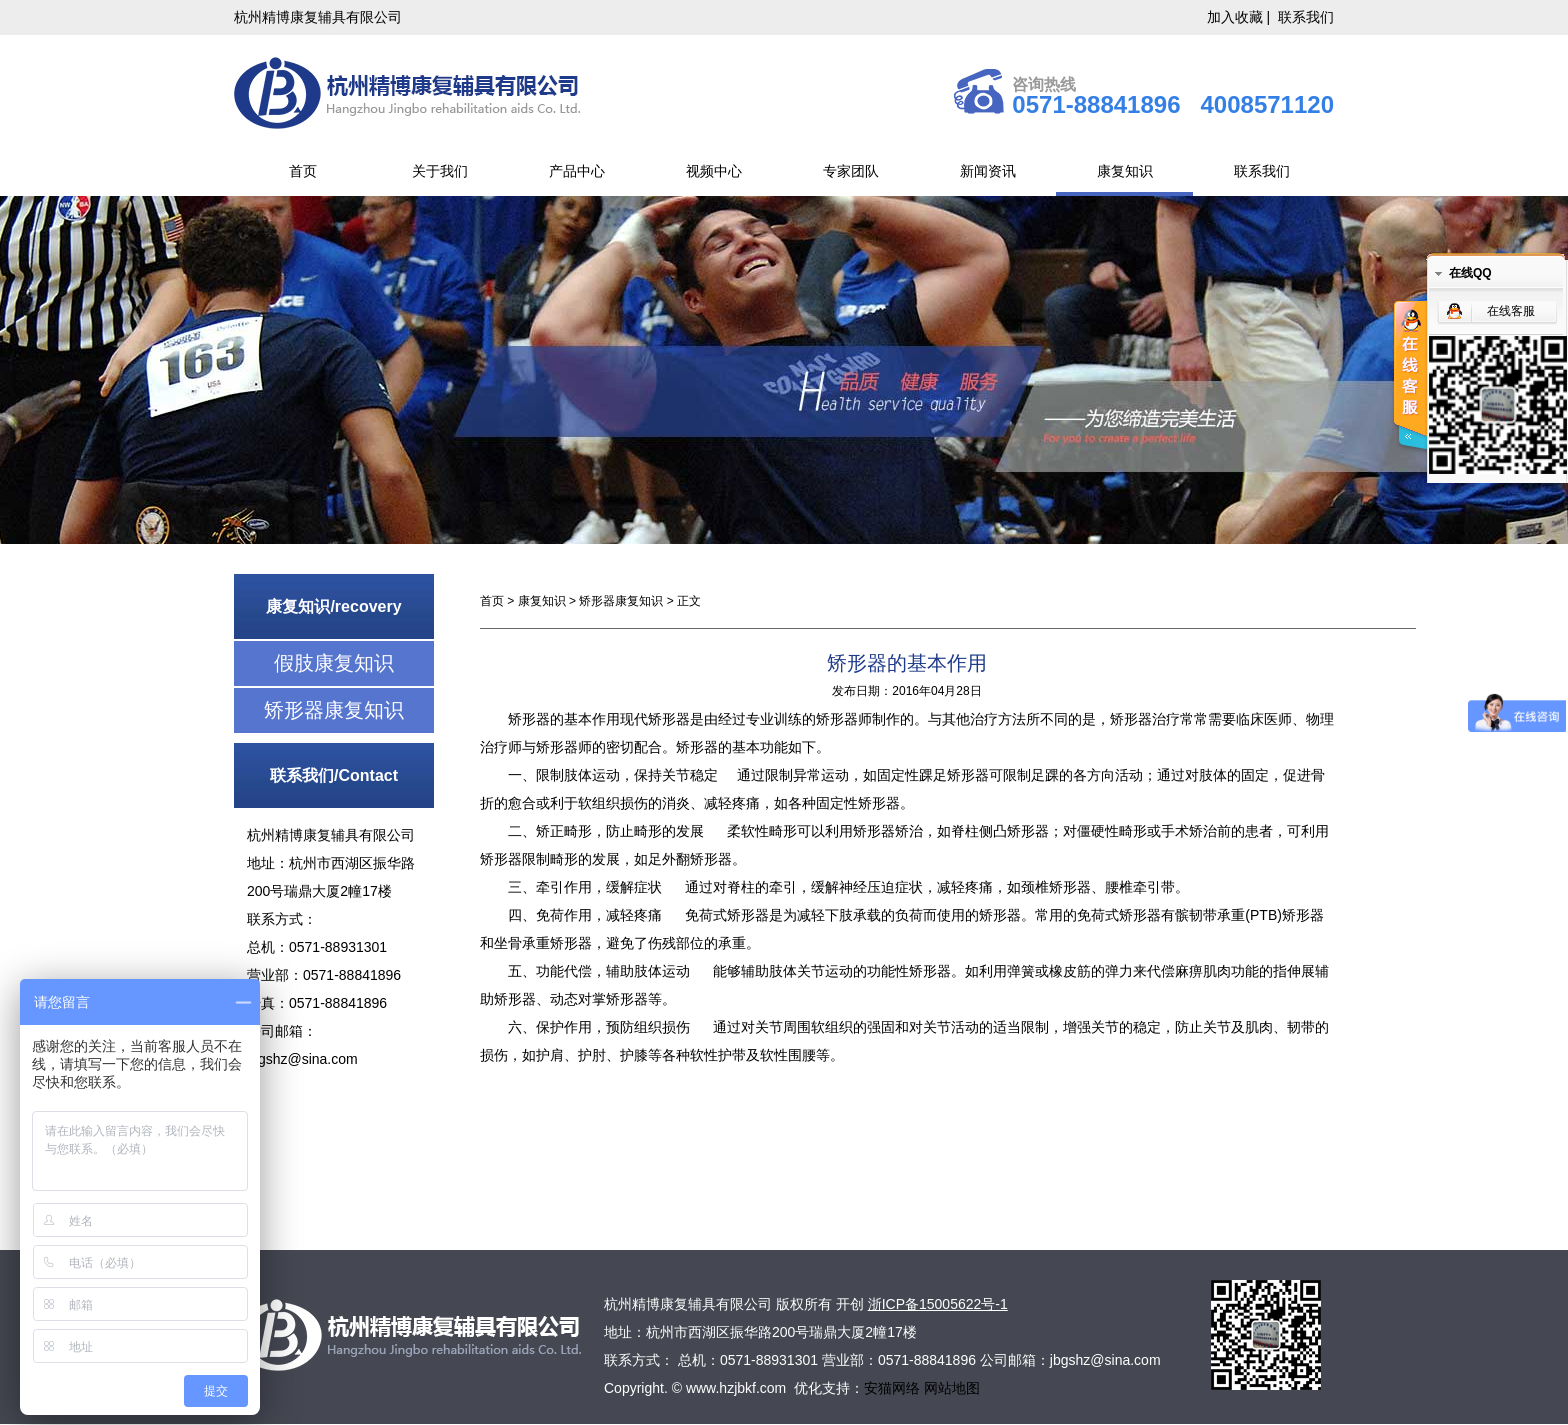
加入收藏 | (1240, 17)
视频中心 (714, 171)
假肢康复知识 (334, 663)
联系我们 (1306, 17)
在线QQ (1470, 273)
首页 (303, 171)
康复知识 (1125, 171)
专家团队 (851, 171)
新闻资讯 (988, 171)
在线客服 (1511, 311)
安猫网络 (894, 1388)
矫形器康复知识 (334, 710)
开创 (850, 1304)
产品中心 (577, 171)
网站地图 (952, 1388)
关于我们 (440, 171)
